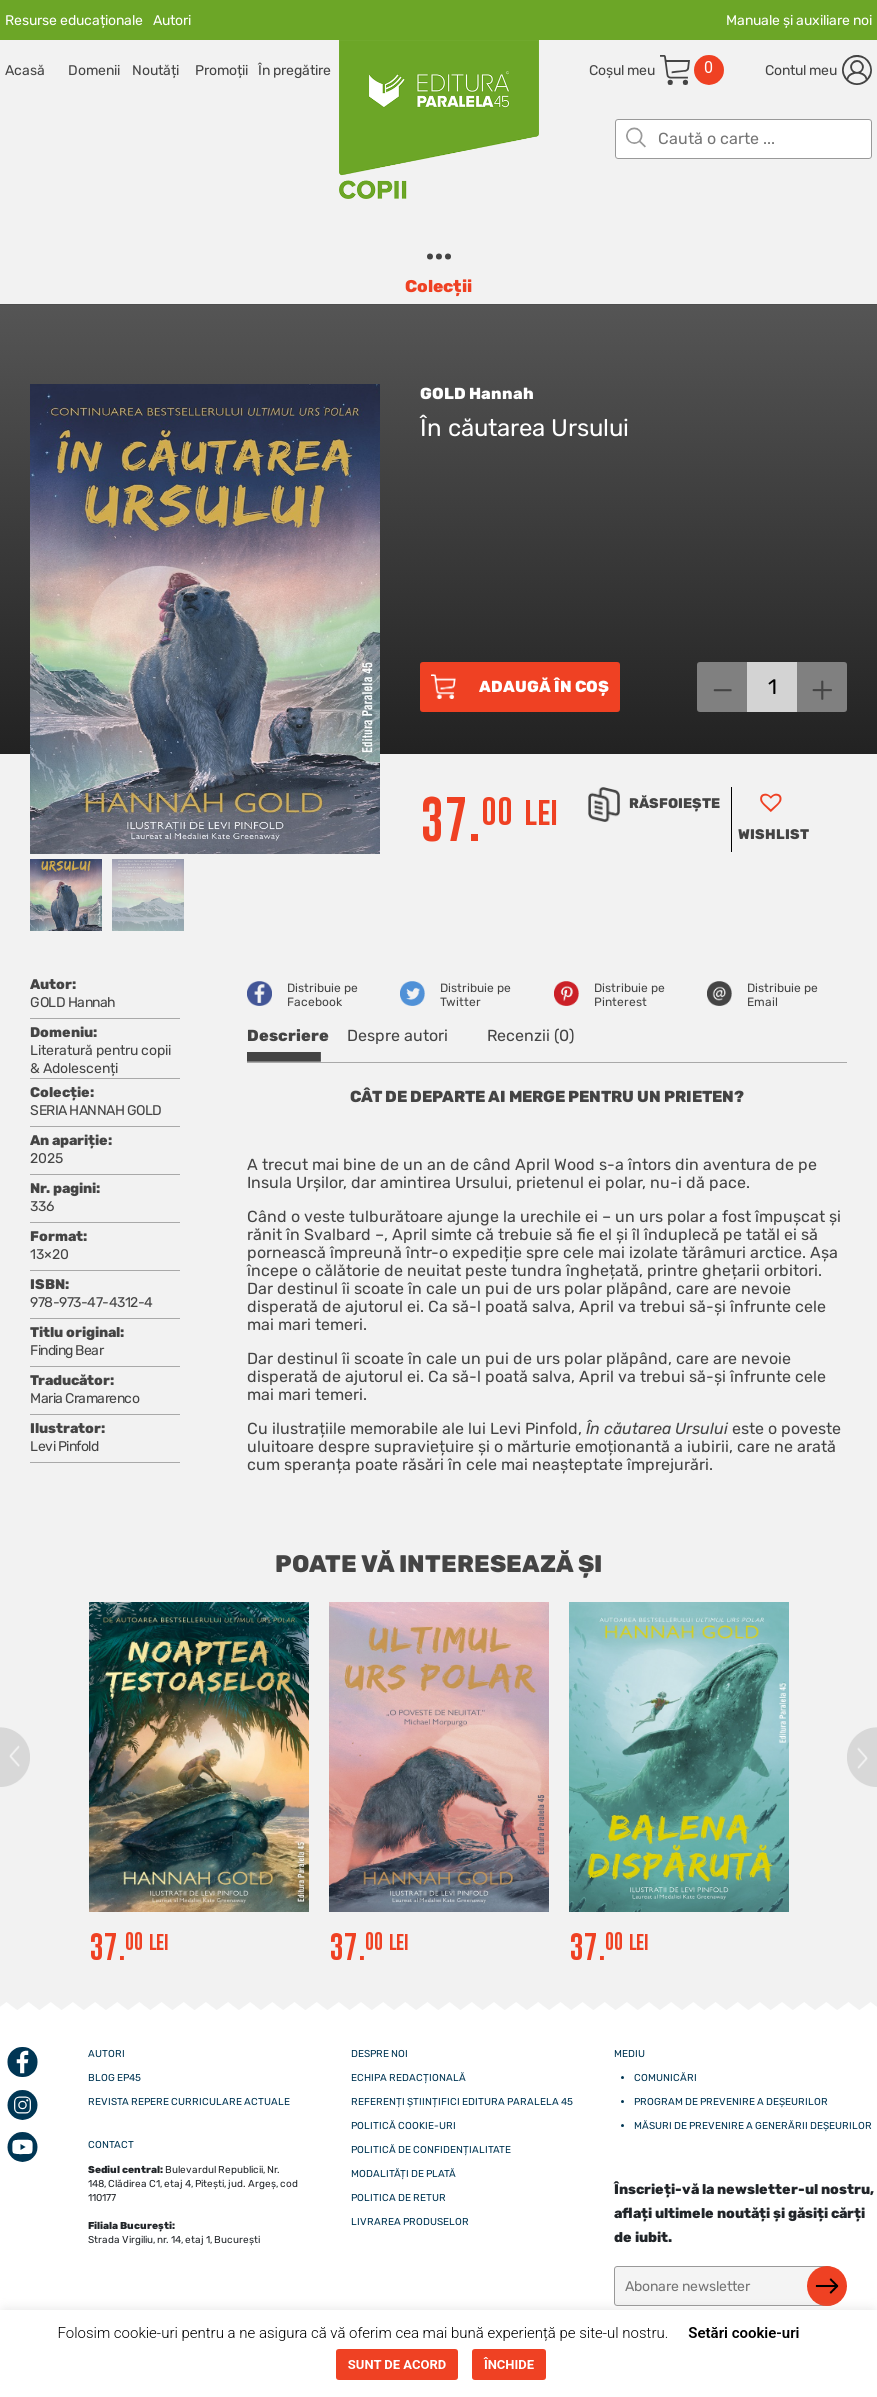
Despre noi (379, 2054)
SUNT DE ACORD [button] (397, 2364)
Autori (172, 20)
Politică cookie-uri (403, 2126)
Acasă (25, 70)
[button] (770, 819)
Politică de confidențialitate (431, 2150)
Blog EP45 (114, 2078)
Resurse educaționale (74, 20)
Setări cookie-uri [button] (743, 2333)
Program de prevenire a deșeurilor (731, 2102)
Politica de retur (398, 2198)
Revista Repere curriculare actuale (189, 2102)
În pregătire (289, 70)
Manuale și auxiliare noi (799, 20)
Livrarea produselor (410, 2222)
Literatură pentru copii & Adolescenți (100, 1059)
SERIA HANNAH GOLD (96, 1110)
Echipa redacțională (408, 2078)
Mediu (629, 2054)
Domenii (94, 70)
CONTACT (111, 2145)
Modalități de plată (403, 2174)
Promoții (221, 70)
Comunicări (665, 2078)
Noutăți (155, 70)
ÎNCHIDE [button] (509, 2364)
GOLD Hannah (477, 393)
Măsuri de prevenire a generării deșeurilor (753, 2126)
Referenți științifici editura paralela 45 (462, 2102)
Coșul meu (622, 70)
